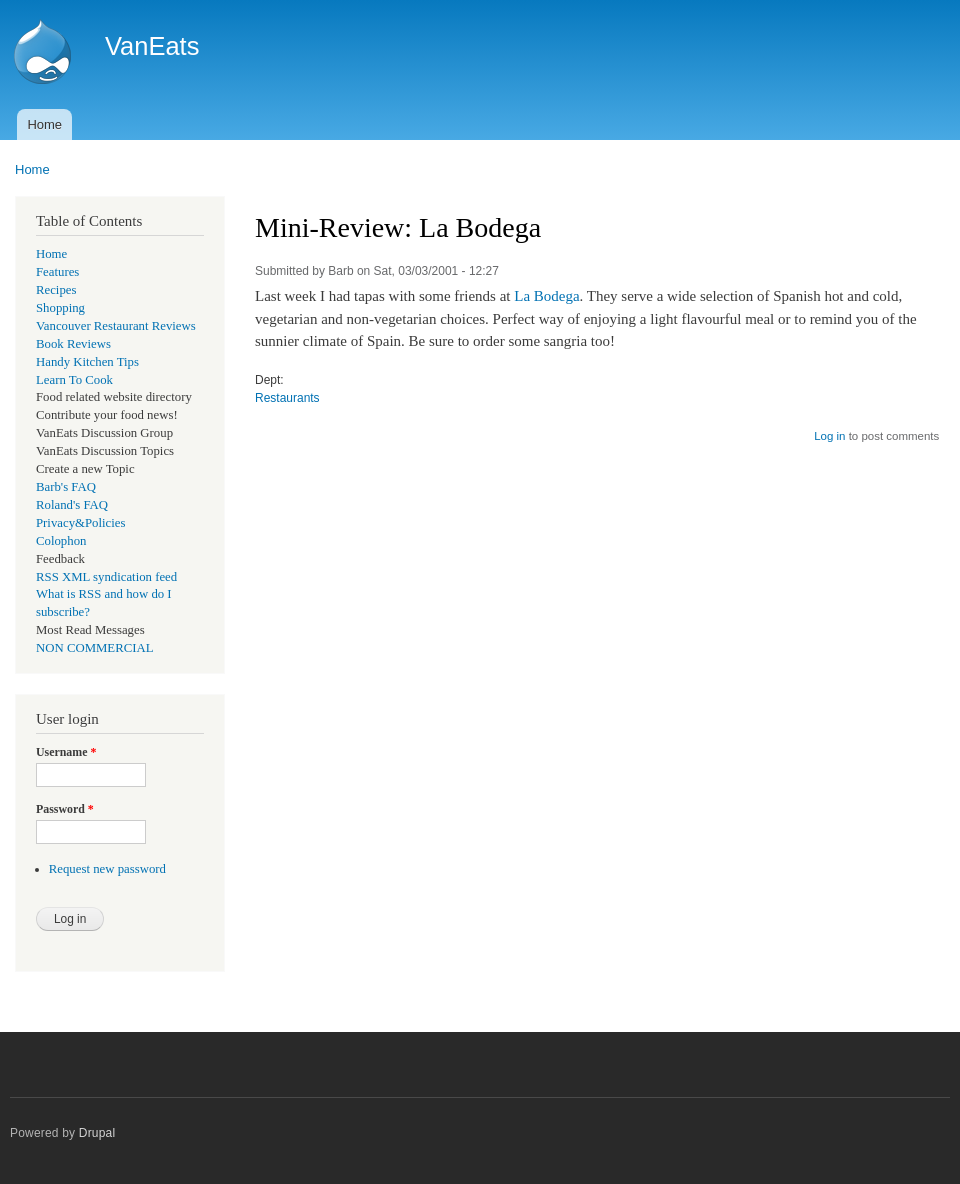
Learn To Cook (74, 380)
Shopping (60, 308)
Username (66, 752)
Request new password (107, 869)
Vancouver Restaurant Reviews (116, 326)
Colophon (61, 541)
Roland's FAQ (72, 505)
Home (44, 124)
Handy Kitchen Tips (87, 362)
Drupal (97, 1133)
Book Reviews (73, 344)
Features (57, 272)
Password (65, 809)
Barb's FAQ (66, 487)
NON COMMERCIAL (95, 648)
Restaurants (287, 398)
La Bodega (546, 296)
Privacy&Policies (80, 523)
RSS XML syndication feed (106, 577)
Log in (829, 436)
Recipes (56, 290)
